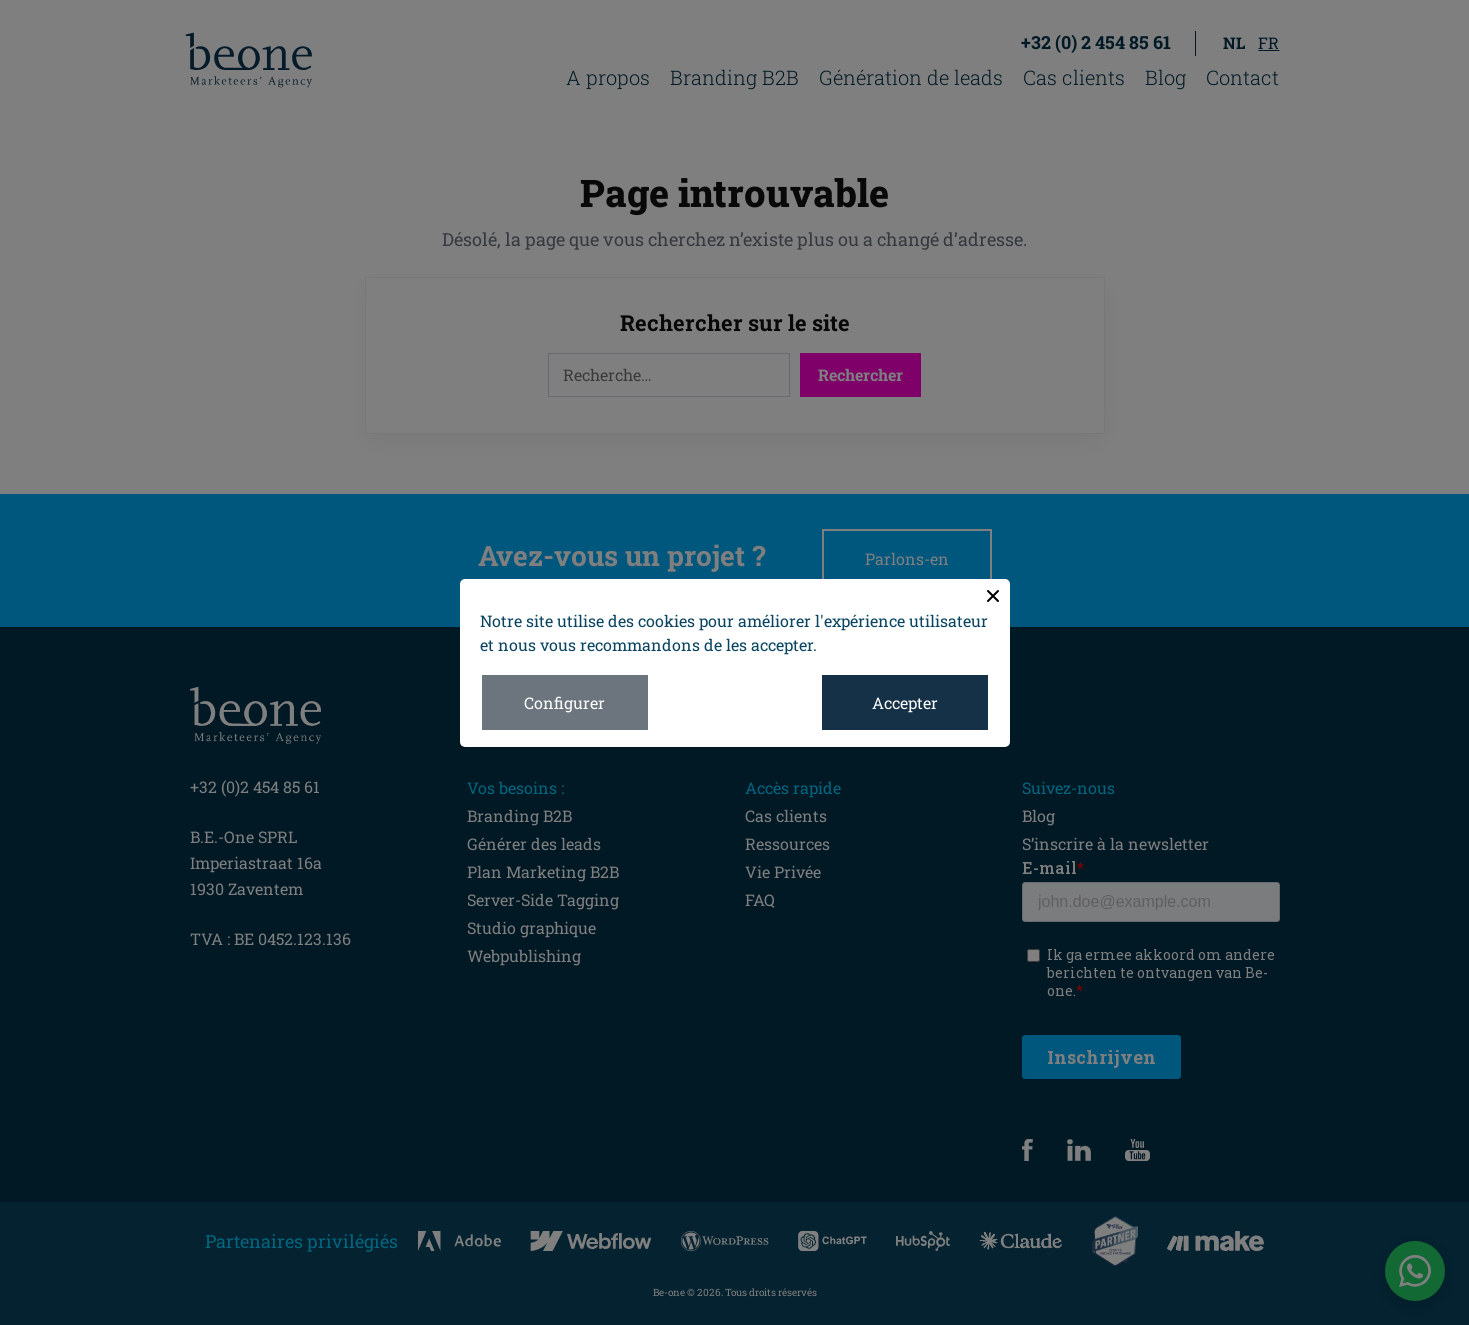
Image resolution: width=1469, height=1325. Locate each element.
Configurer (564, 702)
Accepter (905, 702)
